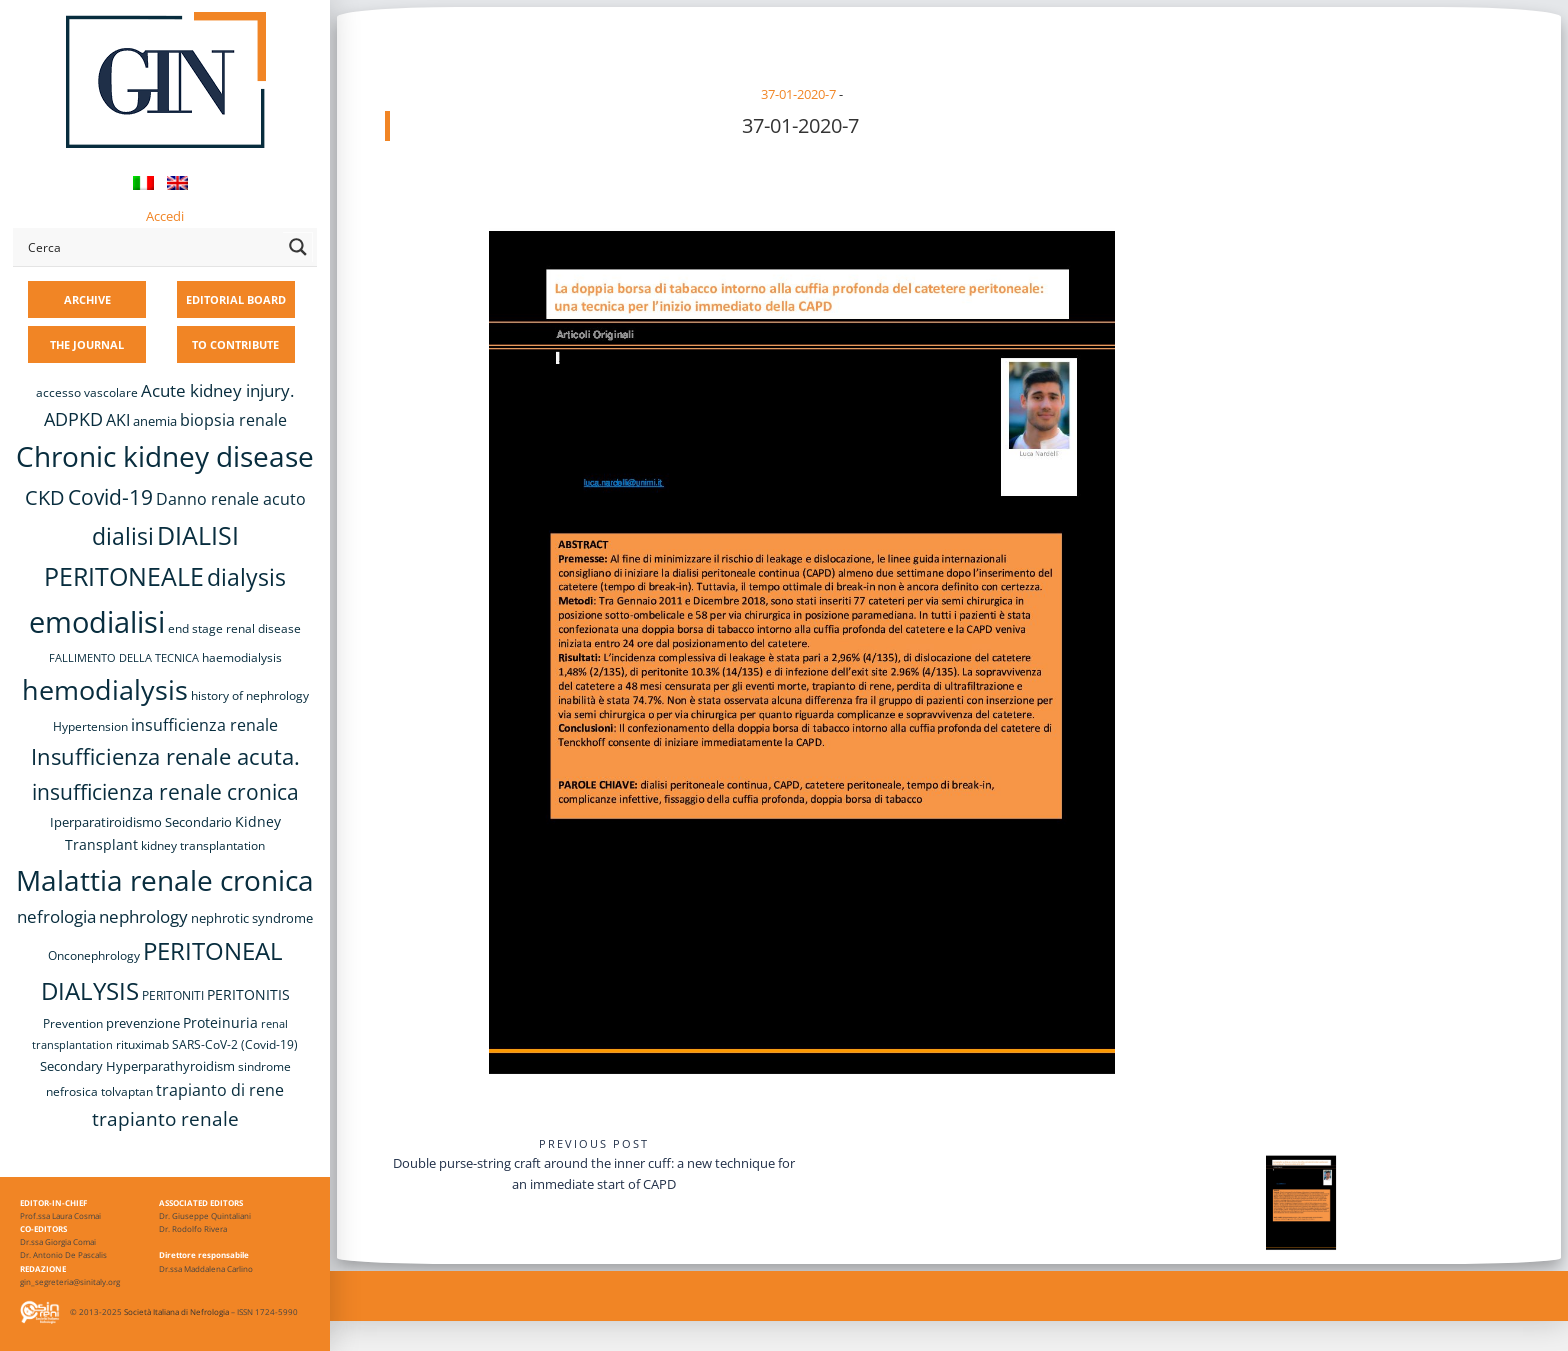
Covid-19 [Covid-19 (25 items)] (110, 497)
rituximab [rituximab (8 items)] (142, 1044)
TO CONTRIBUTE (235, 344)
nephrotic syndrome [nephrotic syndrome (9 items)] (252, 918)
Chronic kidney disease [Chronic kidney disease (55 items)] (165, 456)
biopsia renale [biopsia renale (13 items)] (233, 420)
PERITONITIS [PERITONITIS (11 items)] (248, 994)
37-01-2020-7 (798, 94)
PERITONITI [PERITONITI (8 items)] (173, 995)
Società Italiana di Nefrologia (176, 1311)
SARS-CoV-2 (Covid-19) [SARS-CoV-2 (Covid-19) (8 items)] (235, 1044)
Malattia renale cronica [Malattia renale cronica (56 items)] (165, 880)
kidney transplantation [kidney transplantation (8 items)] (203, 845)
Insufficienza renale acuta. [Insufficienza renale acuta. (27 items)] (165, 756)
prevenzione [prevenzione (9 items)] (143, 1023)
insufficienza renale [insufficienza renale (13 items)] (204, 725)
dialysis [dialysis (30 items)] (246, 577)
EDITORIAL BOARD (236, 299)
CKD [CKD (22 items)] (45, 497)
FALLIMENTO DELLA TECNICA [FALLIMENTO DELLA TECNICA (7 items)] (124, 658)
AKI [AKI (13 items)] (118, 420)
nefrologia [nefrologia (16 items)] (56, 916)
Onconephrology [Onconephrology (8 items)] (94, 955)
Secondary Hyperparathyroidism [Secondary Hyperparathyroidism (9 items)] (137, 1066)
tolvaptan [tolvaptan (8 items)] (127, 1091)
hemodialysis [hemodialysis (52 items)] (105, 689)
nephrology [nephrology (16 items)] (143, 916)
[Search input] (151, 247)
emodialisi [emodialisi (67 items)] (97, 622)
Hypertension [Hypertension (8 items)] (90, 726)
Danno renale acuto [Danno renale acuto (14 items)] (231, 499)
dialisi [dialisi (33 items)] (123, 536)
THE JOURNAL (87, 344)
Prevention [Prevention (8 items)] (73, 1023)
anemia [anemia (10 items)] (155, 421)
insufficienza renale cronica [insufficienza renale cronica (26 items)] (165, 791)
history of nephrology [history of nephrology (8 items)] (250, 695)
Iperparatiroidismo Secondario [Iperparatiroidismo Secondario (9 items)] (141, 822)
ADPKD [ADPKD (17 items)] (73, 419)
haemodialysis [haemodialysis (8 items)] (242, 657)
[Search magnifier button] (298, 247)
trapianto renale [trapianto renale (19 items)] (165, 1118)
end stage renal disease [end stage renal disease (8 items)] (234, 628)
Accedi (165, 216)
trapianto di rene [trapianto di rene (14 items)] (220, 1090)
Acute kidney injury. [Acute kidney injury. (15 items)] (217, 390)
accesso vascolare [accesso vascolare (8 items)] (87, 392)
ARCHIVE (87, 299)
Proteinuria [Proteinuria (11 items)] (220, 1022)
